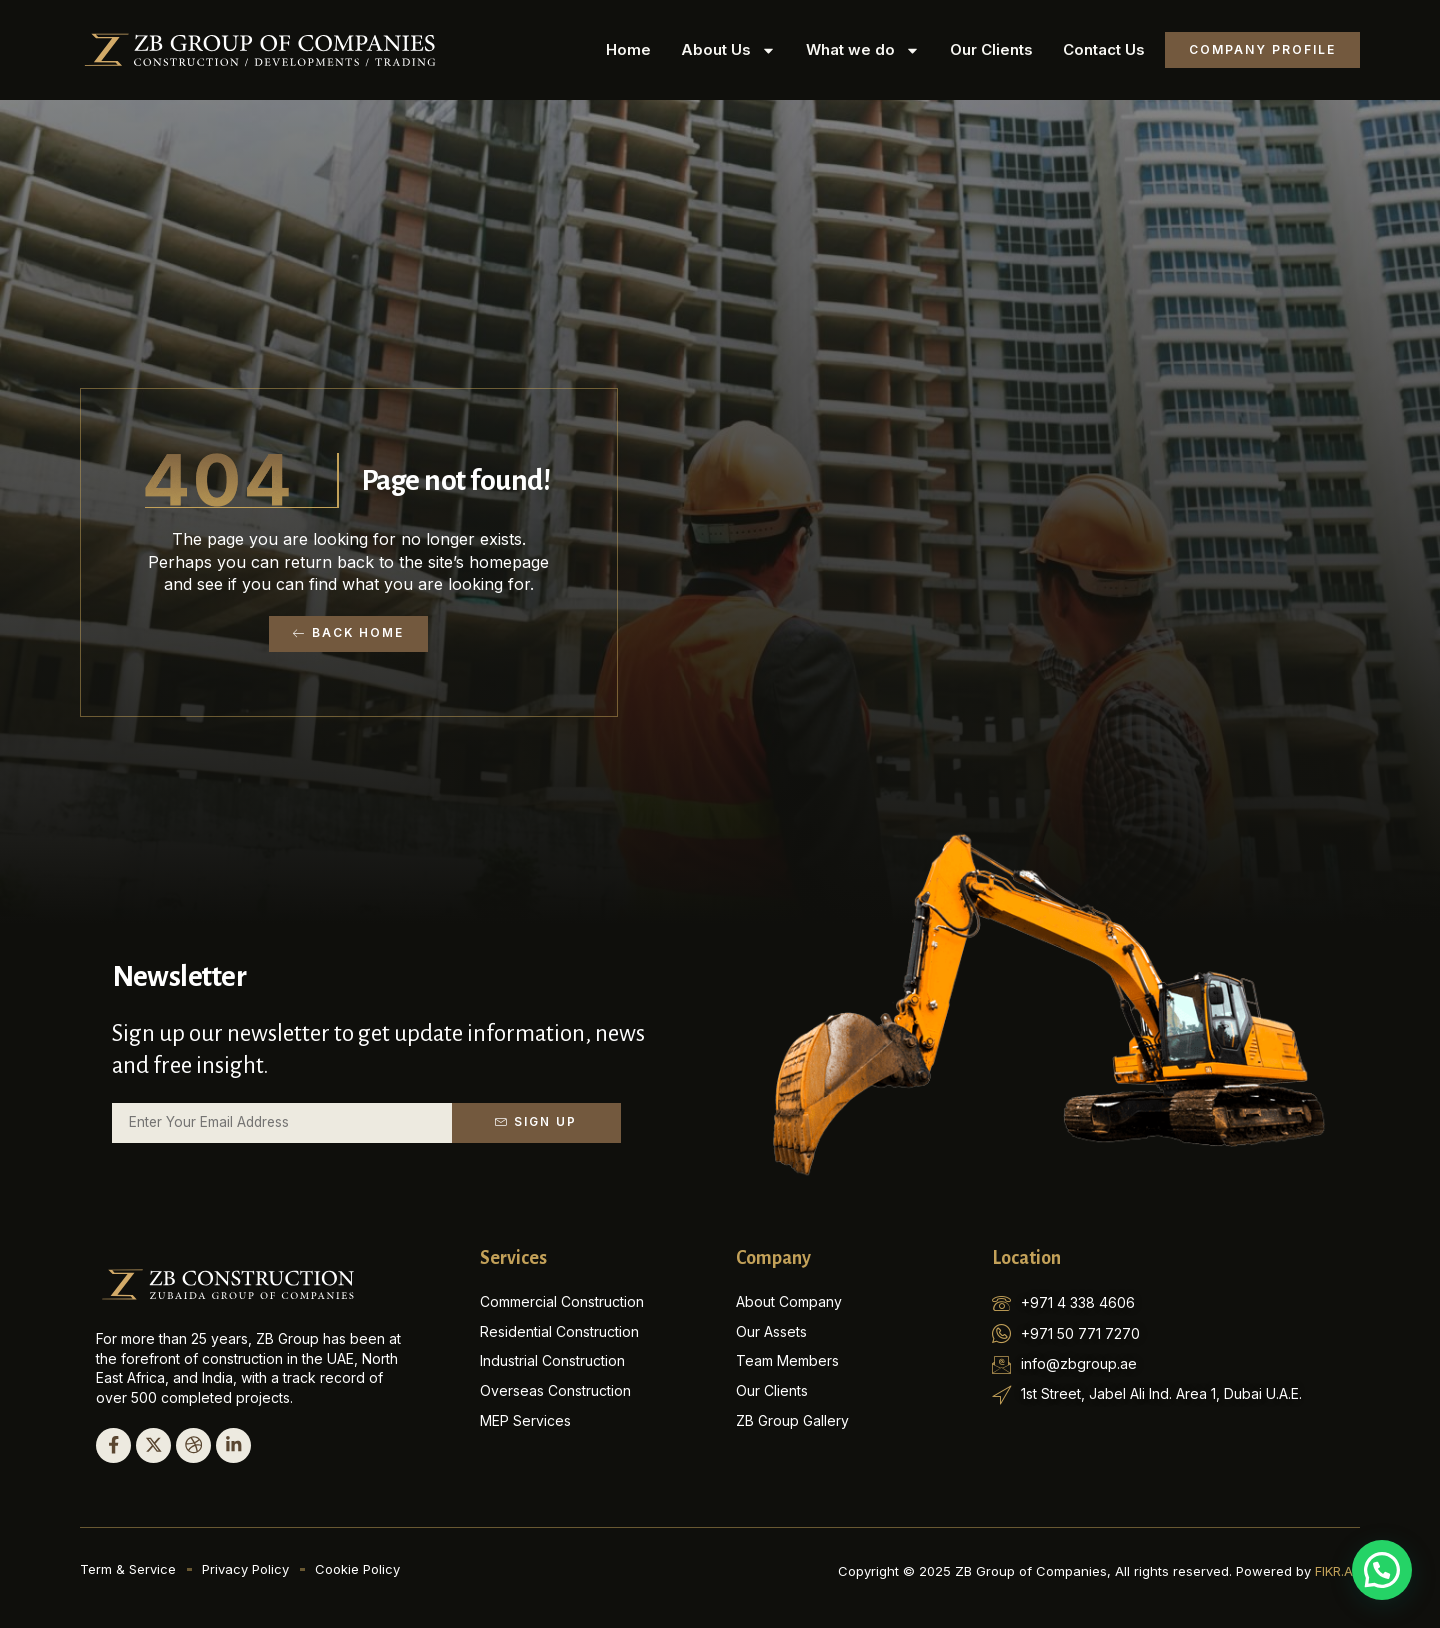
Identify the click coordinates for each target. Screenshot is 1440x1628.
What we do (863, 50)
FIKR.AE (1337, 1570)
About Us (728, 50)
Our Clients (991, 49)
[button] (1382, 1570)
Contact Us (1104, 49)
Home (628, 49)
